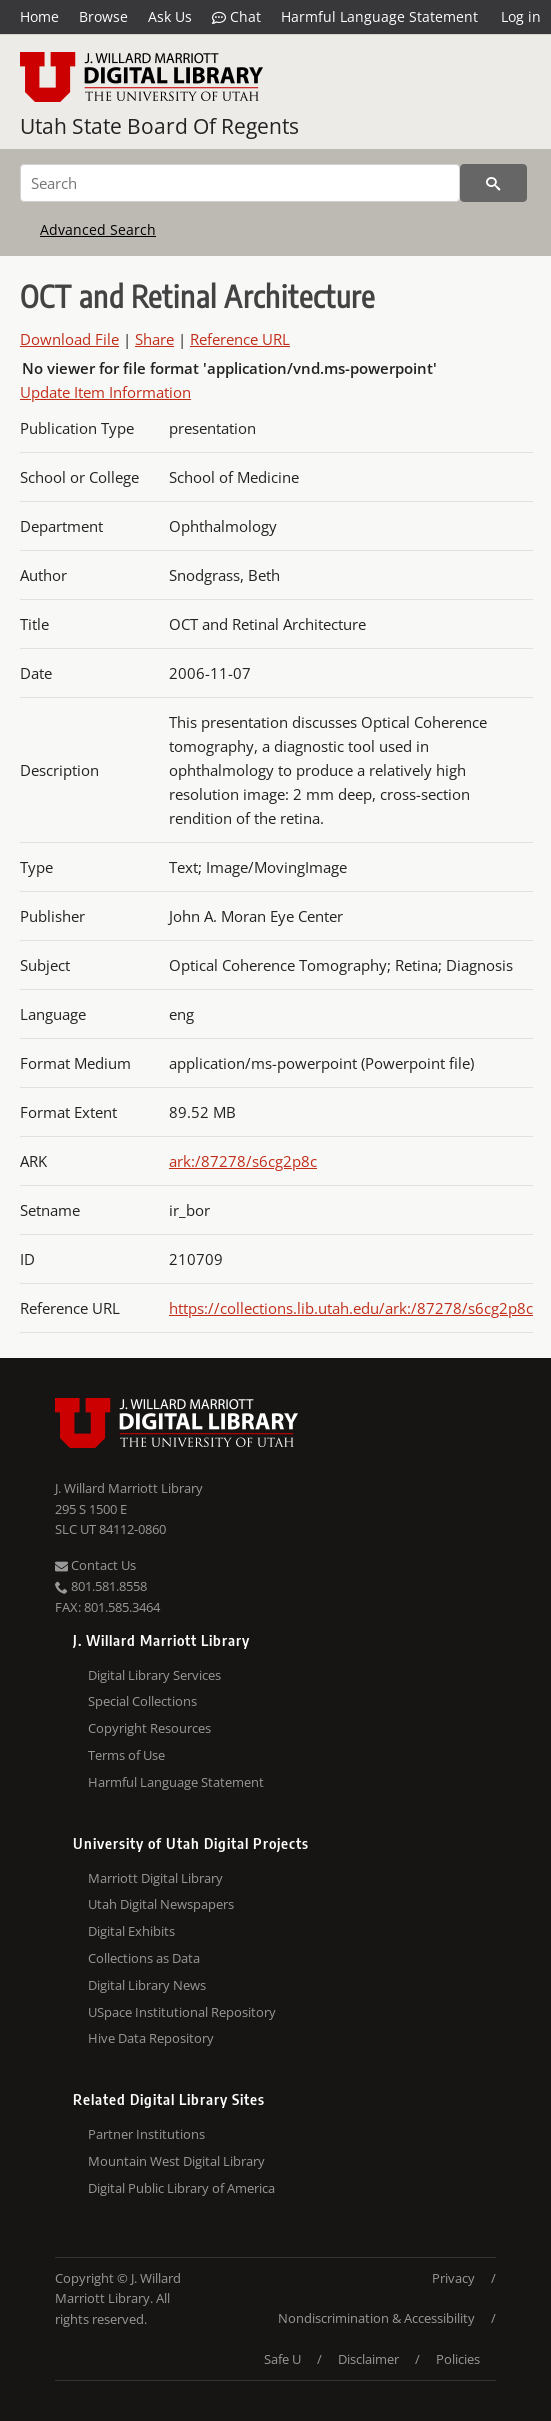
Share (154, 339)
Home (39, 16)
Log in (521, 16)
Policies (458, 2359)
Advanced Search (98, 229)
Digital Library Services (154, 1675)
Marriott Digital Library (155, 1878)
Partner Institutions (146, 2134)
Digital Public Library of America (181, 2188)
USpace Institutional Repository (182, 2012)
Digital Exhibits (131, 1931)
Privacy (453, 2278)
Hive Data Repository (151, 2038)
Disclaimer (368, 2359)
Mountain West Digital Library (176, 2161)
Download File (69, 339)
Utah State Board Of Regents (159, 126)
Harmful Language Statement (379, 16)
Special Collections (142, 1701)
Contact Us (95, 1565)
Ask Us (170, 16)
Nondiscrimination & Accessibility (376, 2318)
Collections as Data (144, 1958)
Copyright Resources (149, 1728)
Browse (103, 16)
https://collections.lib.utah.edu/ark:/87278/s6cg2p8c (351, 1308)
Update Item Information (105, 392)
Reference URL (240, 339)
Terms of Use (126, 1755)
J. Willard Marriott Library (129, 1488)
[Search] (240, 183)
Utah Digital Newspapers (161, 1904)
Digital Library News (147, 1985)
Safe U (282, 2359)
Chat (236, 17)
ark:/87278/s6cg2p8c (243, 1161)
